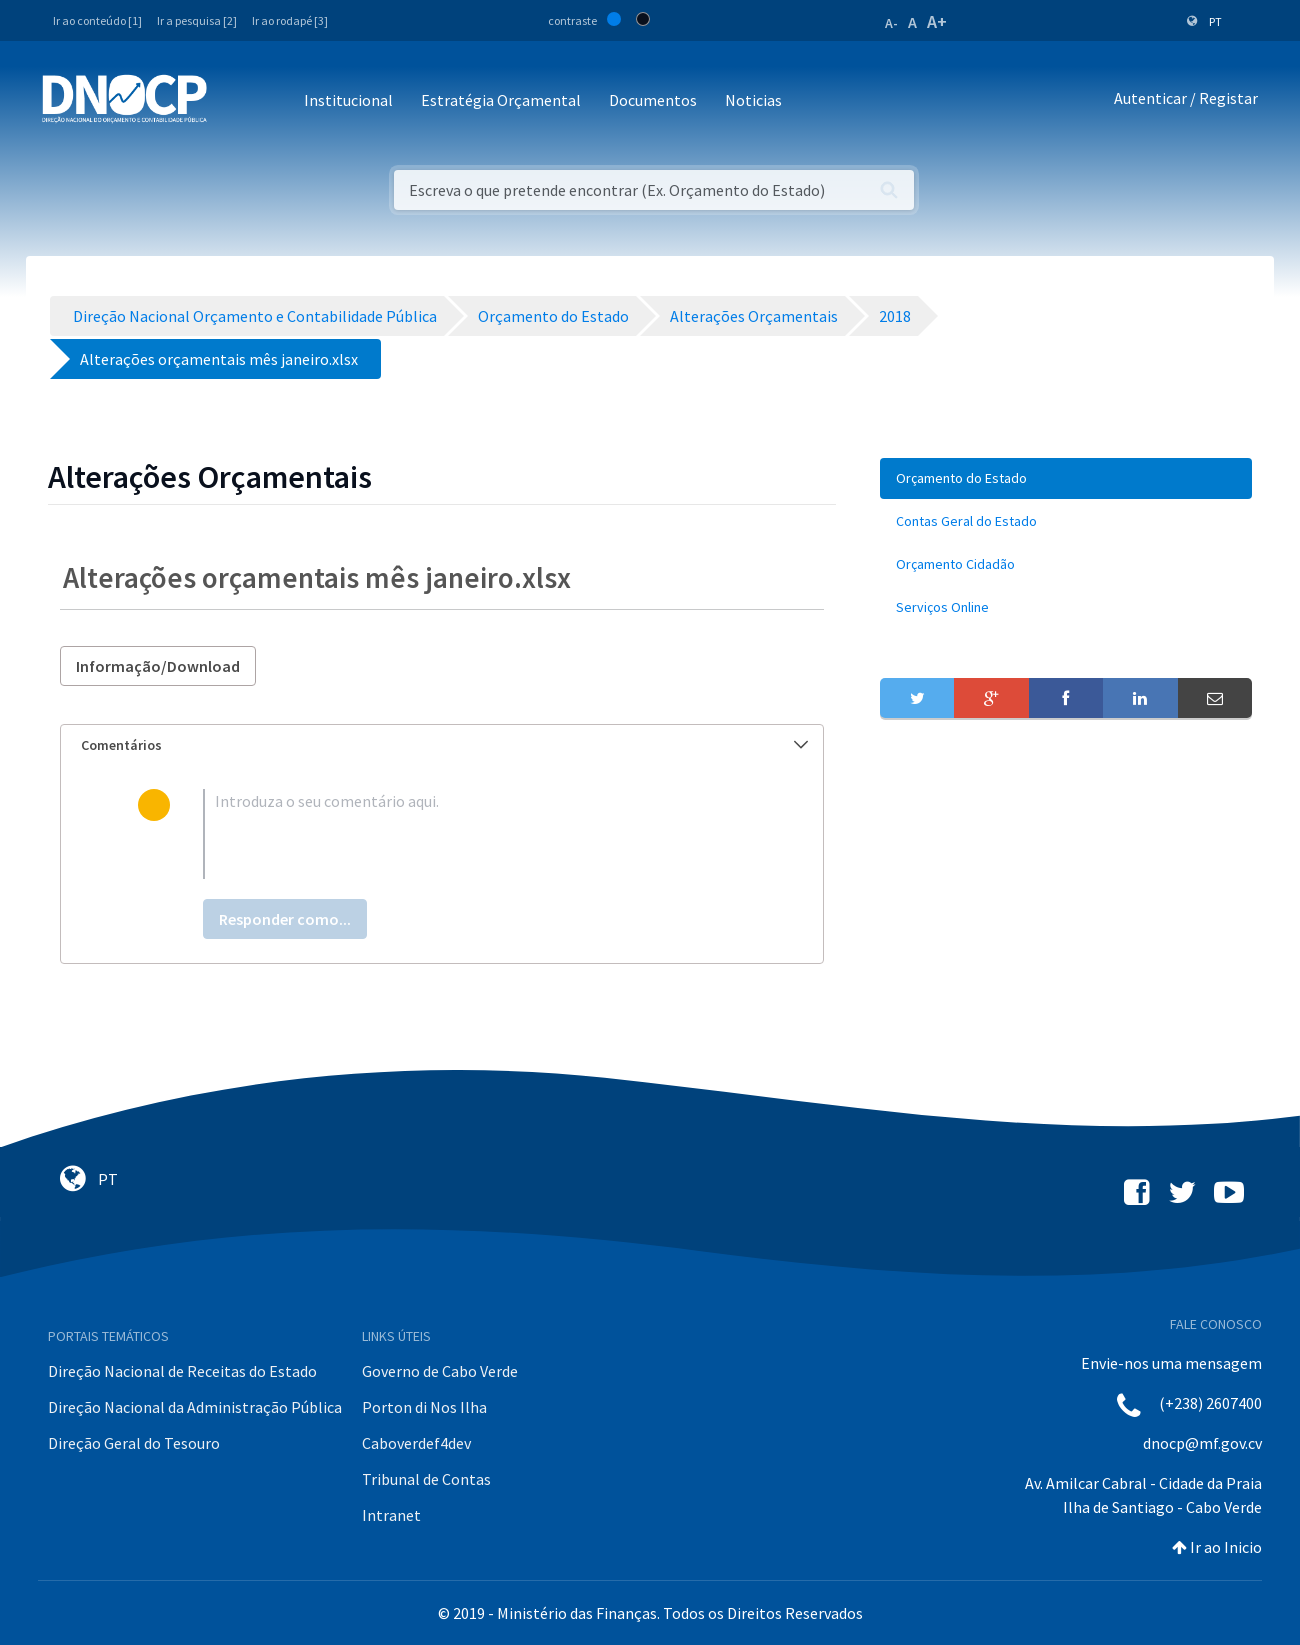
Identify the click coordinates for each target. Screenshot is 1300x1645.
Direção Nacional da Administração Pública (195, 1407)
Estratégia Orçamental (501, 100)
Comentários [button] (444, 745)
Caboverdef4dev (416, 1443)
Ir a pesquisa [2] (197, 20)
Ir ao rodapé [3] (290, 20)
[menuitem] (1066, 478)
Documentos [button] (653, 100)
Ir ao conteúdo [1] (97, 20)
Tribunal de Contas (426, 1479)
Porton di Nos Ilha (424, 1407)
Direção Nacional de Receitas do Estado (182, 1371)
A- (891, 23)
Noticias (753, 100)
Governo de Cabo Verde (440, 1371)
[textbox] (474, 834)
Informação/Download (158, 666)
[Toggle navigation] (233, 101)
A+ (937, 21)
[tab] (442, 745)
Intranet (391, 1515)
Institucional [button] (348, 100)
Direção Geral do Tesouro (134, 1443)
